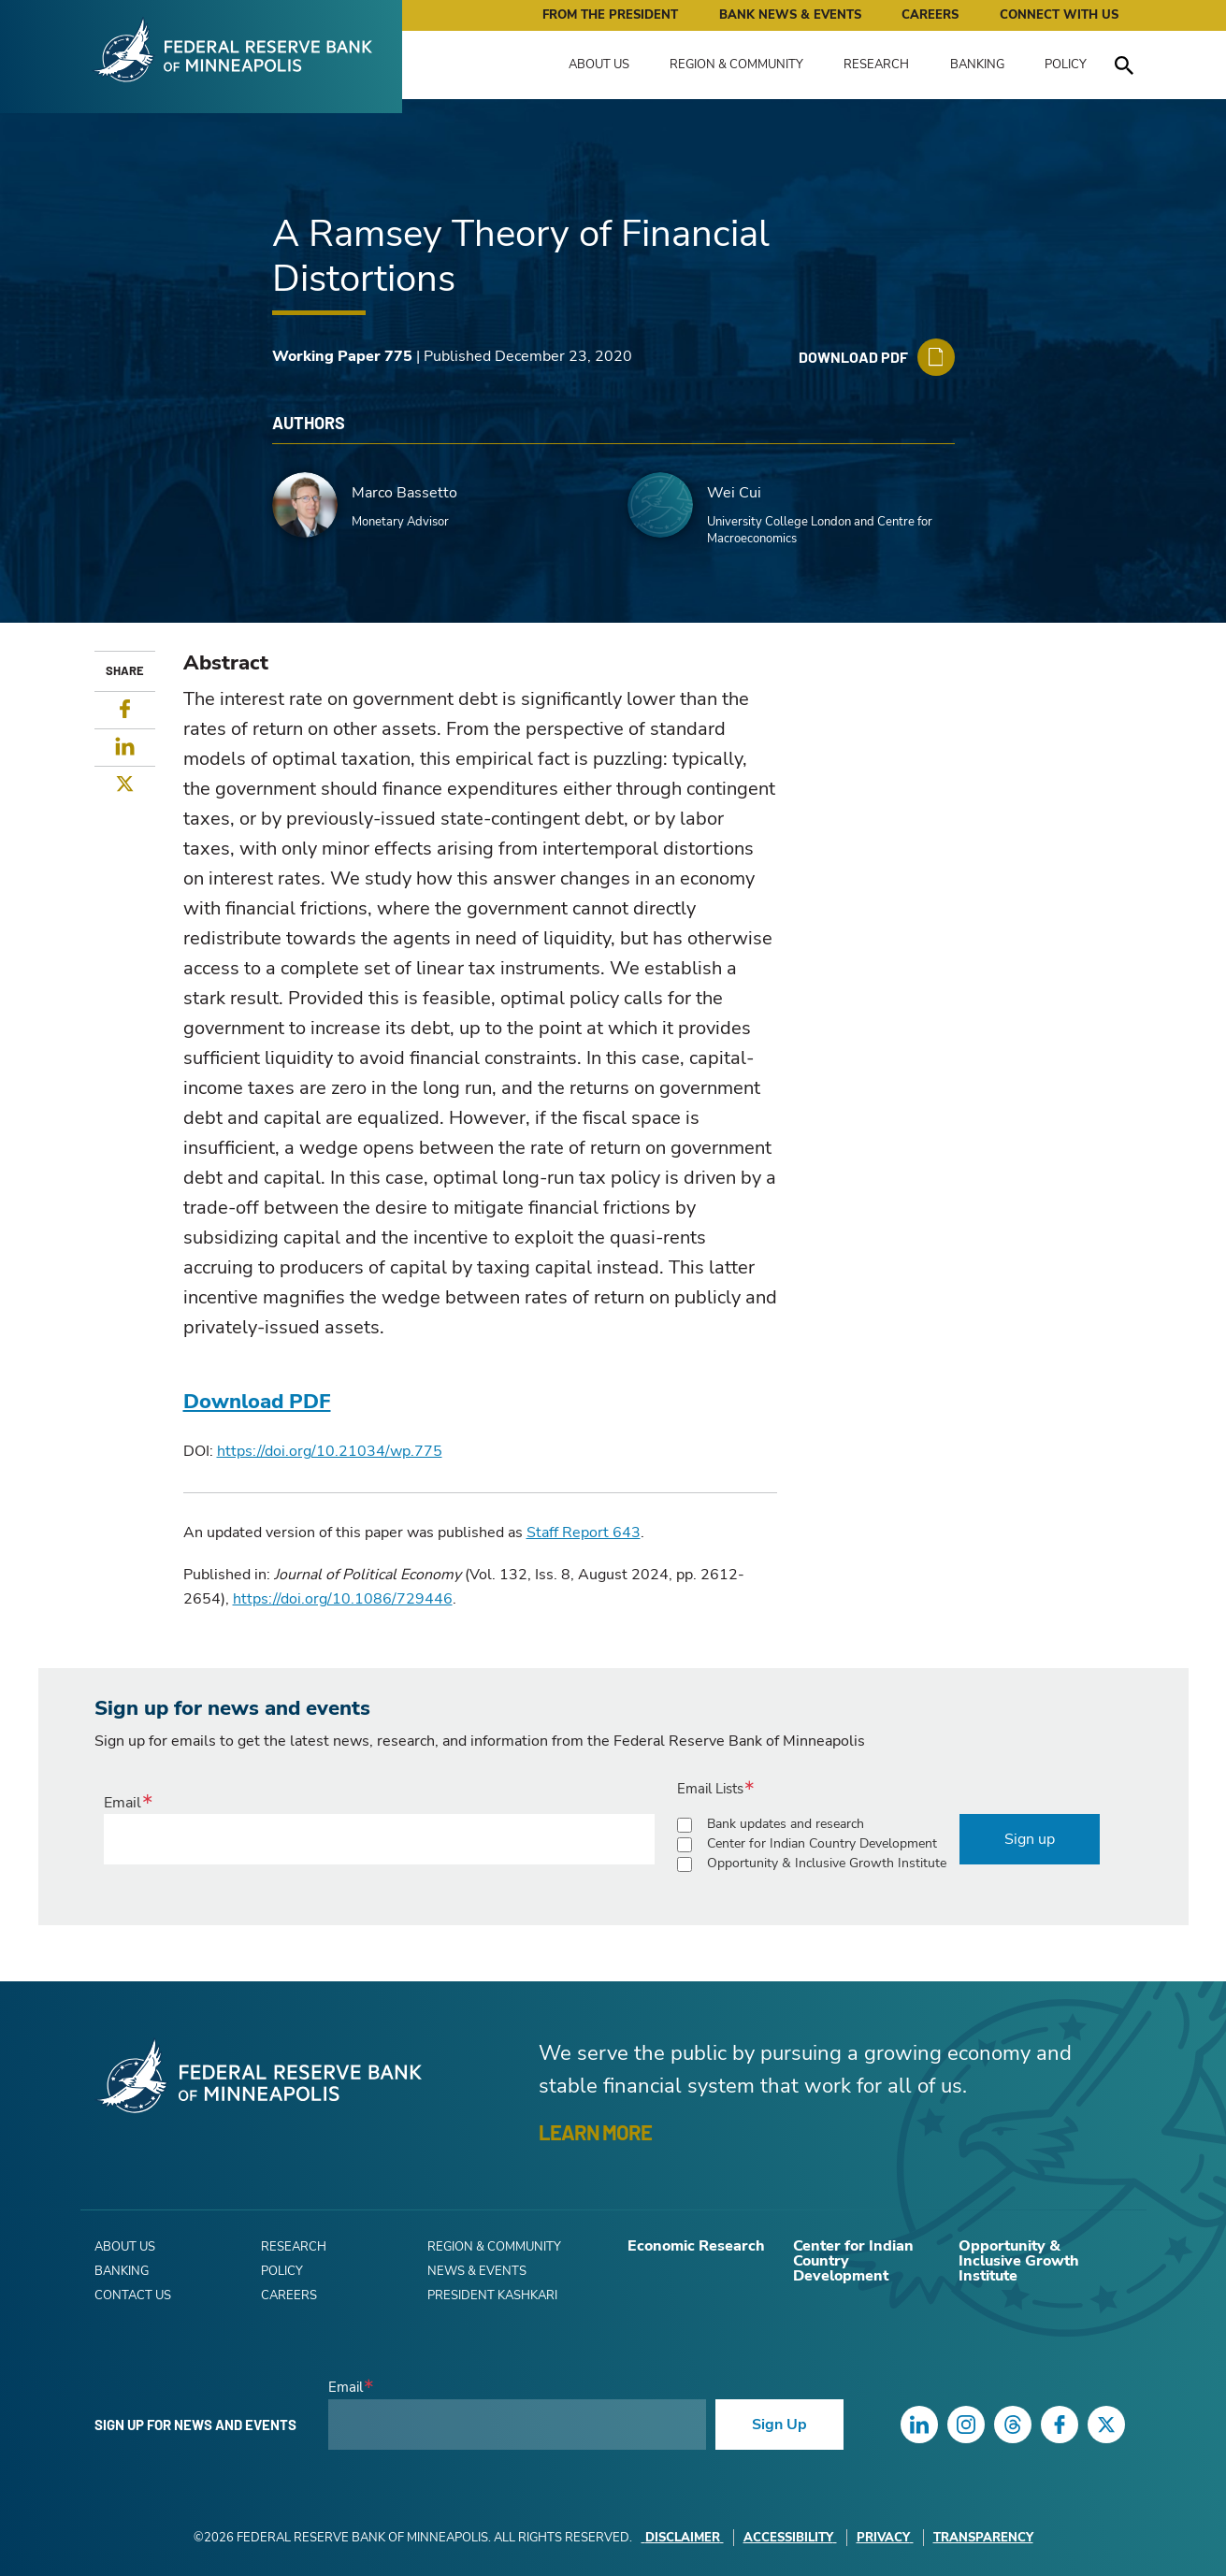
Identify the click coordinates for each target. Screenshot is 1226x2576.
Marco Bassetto (404, 492)
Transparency (983, 2537)
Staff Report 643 (583, 1532)
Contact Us (132, 2295)
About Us (599, 64)
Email (122, 1802)
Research (876, 64)
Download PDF (257, 1402)
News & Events (476, 2271)
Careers (930, 15)
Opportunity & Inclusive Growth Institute (826, 1863)
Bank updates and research (785, 1824)
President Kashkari (492, 2295)
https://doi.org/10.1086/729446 (343, 1599)
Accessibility (790, 2537)
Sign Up (779, 2424)
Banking (977, 64)
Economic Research (696, 2246)
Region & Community (736, 64)
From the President (610, 15)
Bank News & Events (790, 15)
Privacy (885, 2537)
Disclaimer (683, 2537)
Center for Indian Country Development (822, 1843)
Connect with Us (1059, 15)
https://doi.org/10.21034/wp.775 (329, 1451)
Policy (1066, 64)
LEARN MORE (595, 2132)
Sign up (1029, 1839)
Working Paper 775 (342, 356)
